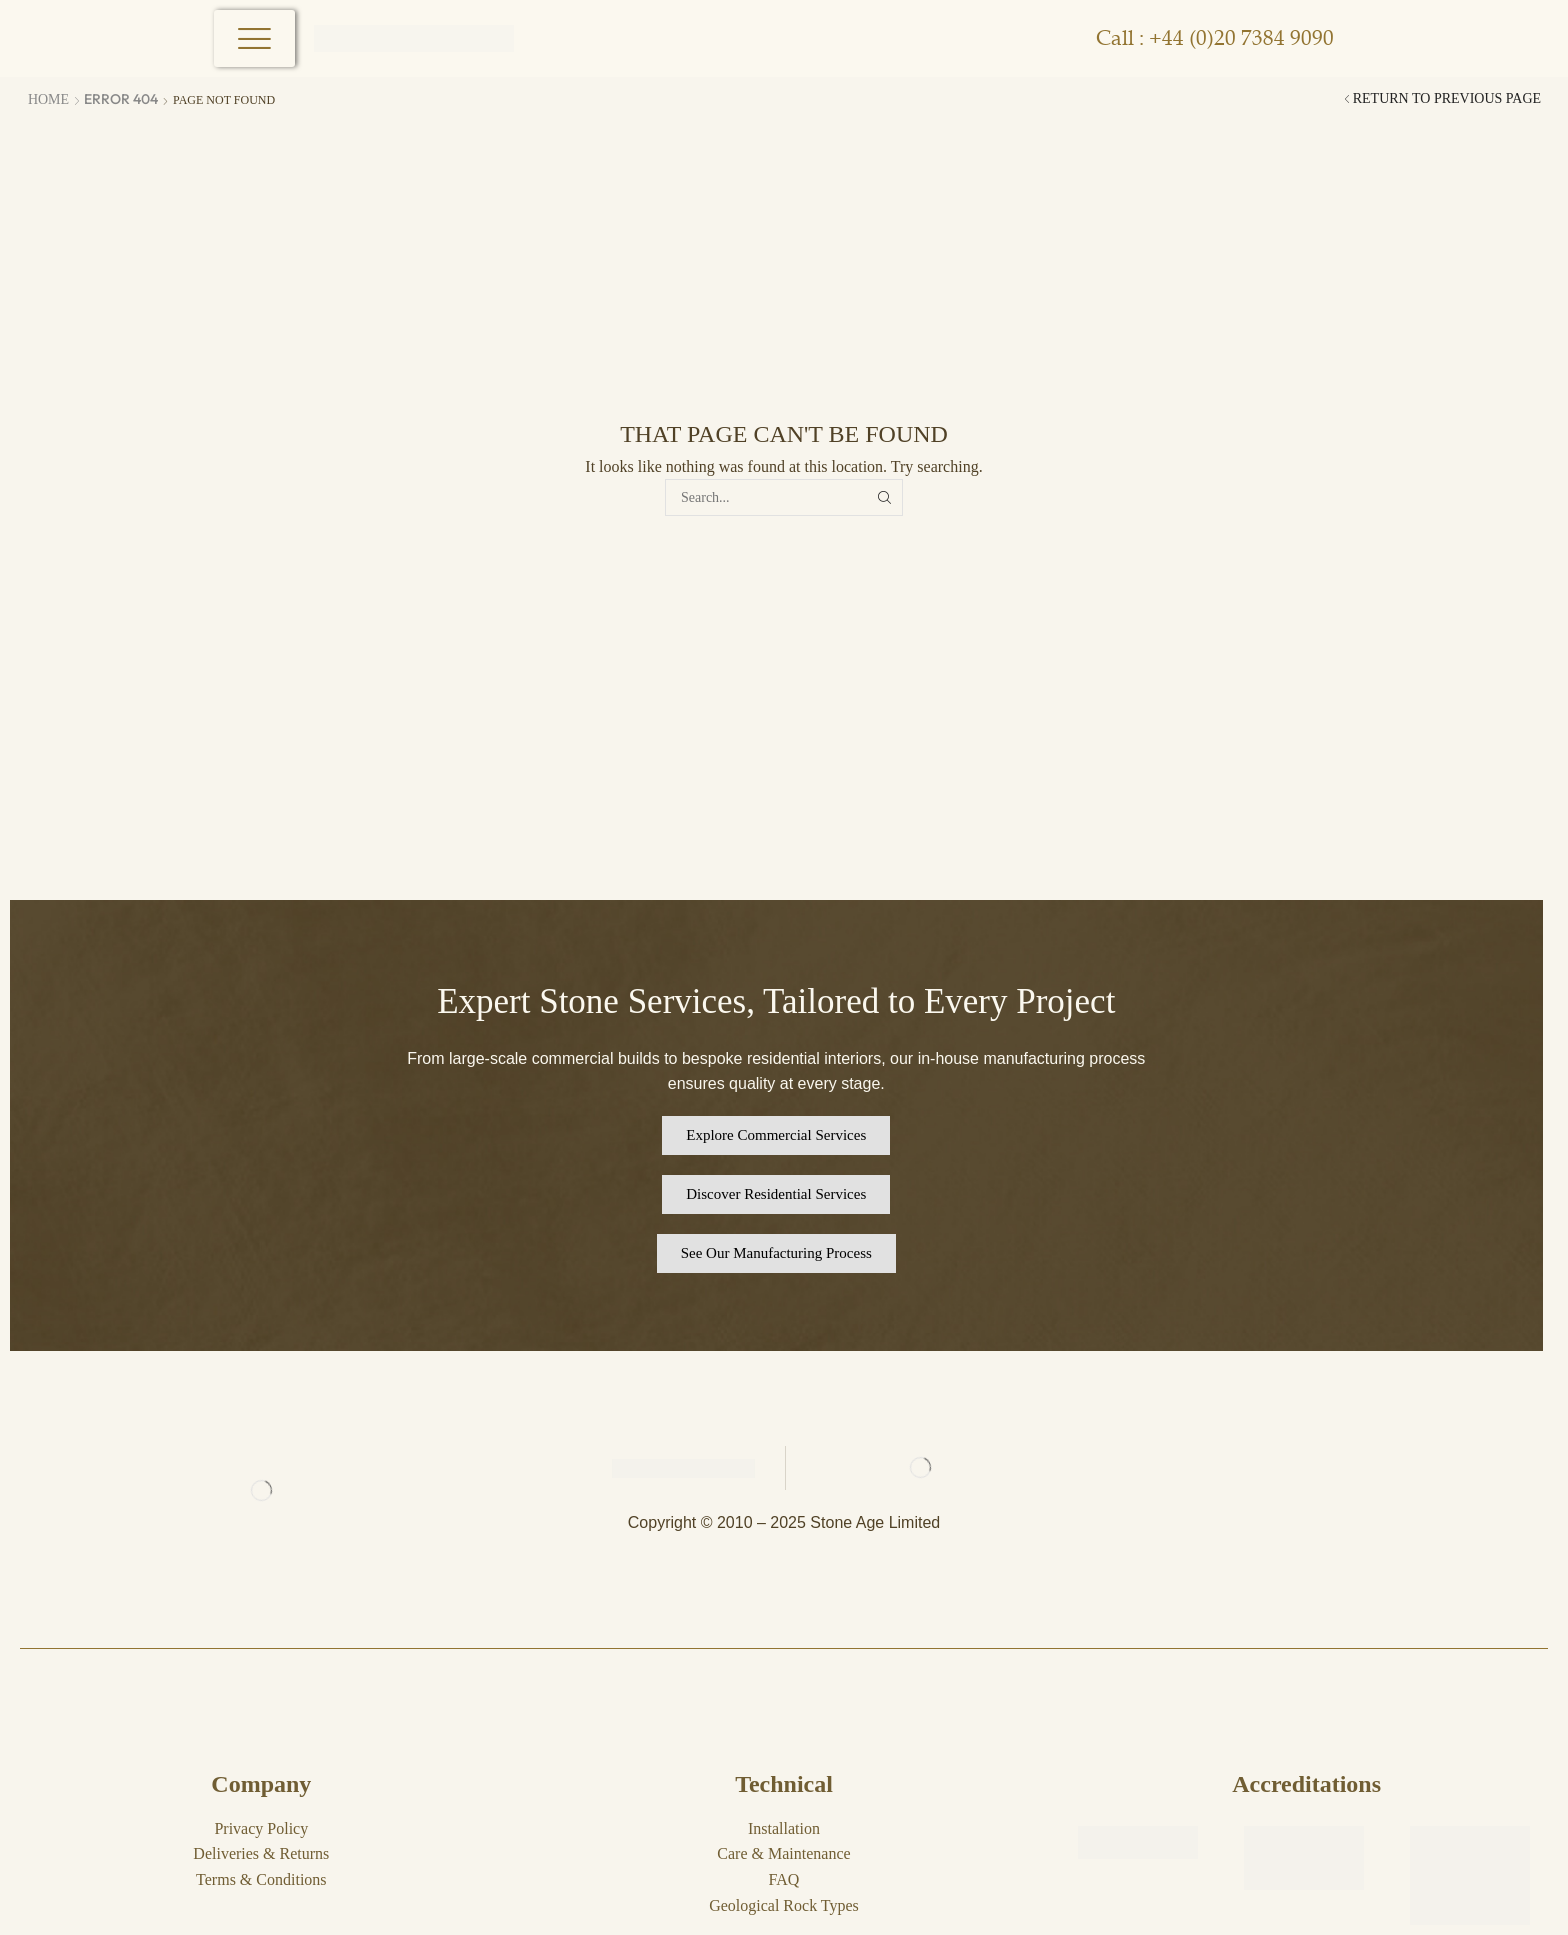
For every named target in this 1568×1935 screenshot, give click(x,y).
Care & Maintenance (783, 1853)
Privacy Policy (261, 1828)
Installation (784, 1828)
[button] (776, 1135)
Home (48, 99)
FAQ (784, 1879)
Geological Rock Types (784, 1905)
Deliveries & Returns (261, 1853)
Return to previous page (1447, 98)
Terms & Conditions (261, 1879)
